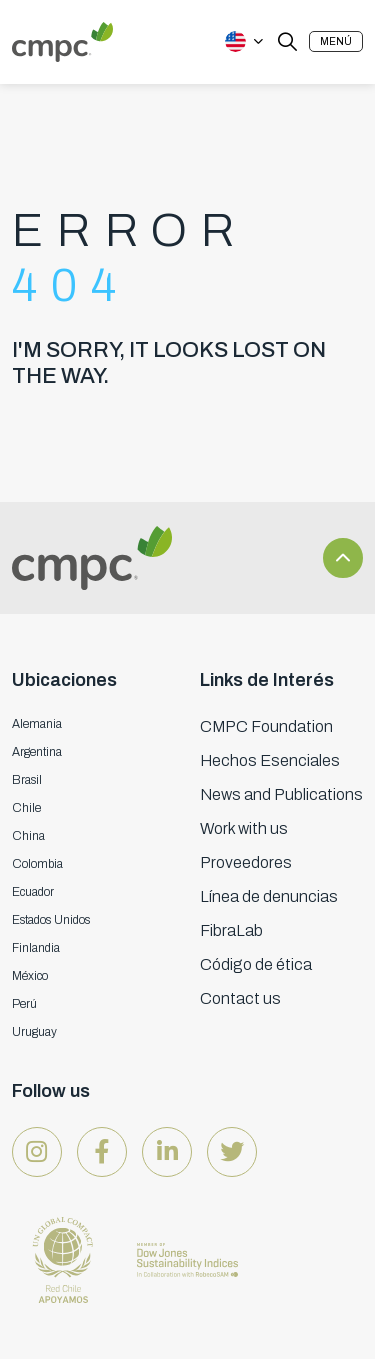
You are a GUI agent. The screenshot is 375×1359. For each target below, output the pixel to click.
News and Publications (281, 794)
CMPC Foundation (266, 726)
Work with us (244, 828)
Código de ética (256, 964)
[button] (336, 41)
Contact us (240, 998)
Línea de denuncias (269, 896)
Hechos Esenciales (270, 760)
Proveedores (246, 862)
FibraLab (231, 930)
